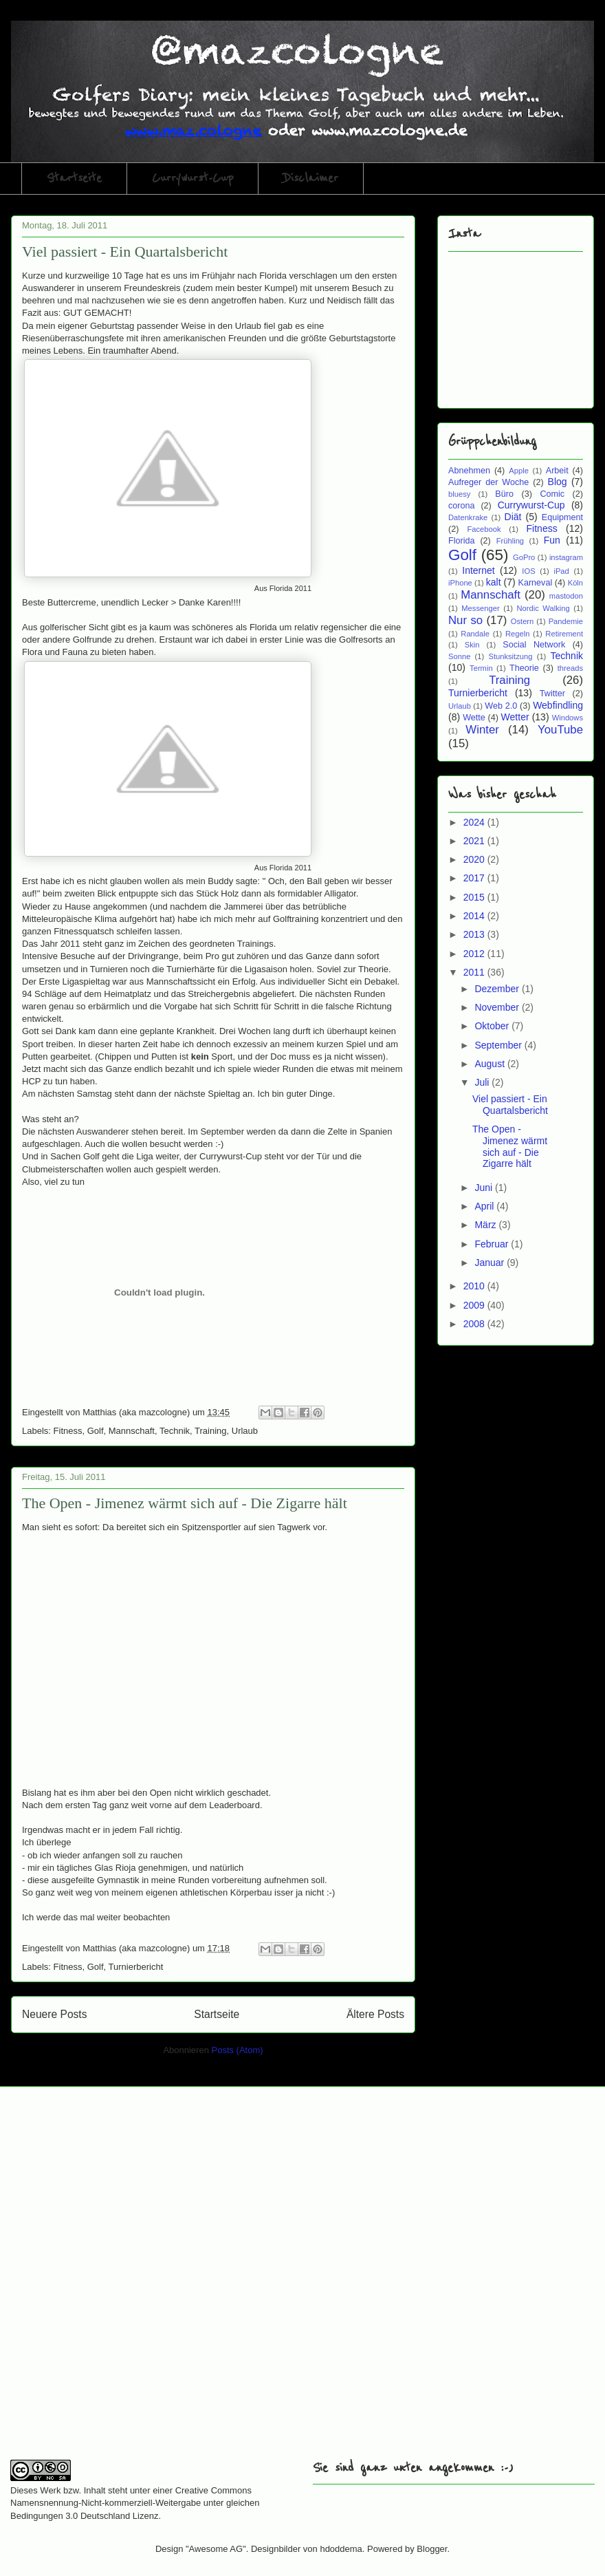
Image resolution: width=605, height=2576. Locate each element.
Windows (567, 717)
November (497, 1007)
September (499, 1045)
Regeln (517, 634)
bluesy (459, 494)
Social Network (534, 645)
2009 (475, 1305)
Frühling (510, 541)
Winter (481, 729)
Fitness (68, 1431)
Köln (575, 583)
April (485, 1206)
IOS (528, 571)
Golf (95, 1431)
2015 (475, 897)
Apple (519, 470)
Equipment (562, 517)
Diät (513, 516)
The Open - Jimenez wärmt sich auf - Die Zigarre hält (184, 1503)
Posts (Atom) (237, 2050)
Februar (492, 1243)
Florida (461, 541)
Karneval (535, 583)
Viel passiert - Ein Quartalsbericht (125, 251)
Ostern (522, 621)
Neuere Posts (54, 2014)
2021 (475, 840)
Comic (552, 494)
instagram (566, 557)
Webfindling (558, 705)
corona (461, 506)
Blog (557, 481)
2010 (475, 1285)
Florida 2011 (290, 588)
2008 (475, 1323)
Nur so (465, 620)
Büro (504, 494)
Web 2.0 (501, 706)
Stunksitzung (510, 656)
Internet (478, 570)
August (490, 1063)
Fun (552, 540)
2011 (475, 972)
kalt (493, 582)
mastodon (566, 596)
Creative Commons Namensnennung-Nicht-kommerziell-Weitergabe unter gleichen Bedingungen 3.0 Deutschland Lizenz (135, 2502)
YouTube (560, 729)
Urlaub (245, 1431)
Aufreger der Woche (488, 482)
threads (570, 668)
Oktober (493, 1025)
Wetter (515, 716)
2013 (475, 934)
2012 (475, 953)
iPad (561, 571)
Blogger (432, 2549)
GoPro (524, 557)
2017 (475, 877)
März (486, 1224)
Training (210, 1431)
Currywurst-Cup (192, 178)
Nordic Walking (542, 608)
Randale (475, 634)
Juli (483, 1082)
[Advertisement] (153, 2282)
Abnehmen (469, 470)
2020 (475, 859)
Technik (175, 1431)
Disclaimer (310, 178)
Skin (472, 645)
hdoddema (341, 2549)
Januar (490, 1262)
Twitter (552, 693)
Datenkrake (467, 517)
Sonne (459, 656)
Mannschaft (132, 1431)
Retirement (564, 634)
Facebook (483, 529)
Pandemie (566, 621)
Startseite (74, 178)
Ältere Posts (375, 2014)
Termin (481, 668)
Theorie (524, 668)
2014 (475, 915)
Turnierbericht (136, 1967)
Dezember (497, 988)
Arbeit (557, 470)
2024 (475, 822)
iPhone (460, 583)
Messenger (480, 608)
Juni (484, 1187)
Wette (474, 717)
